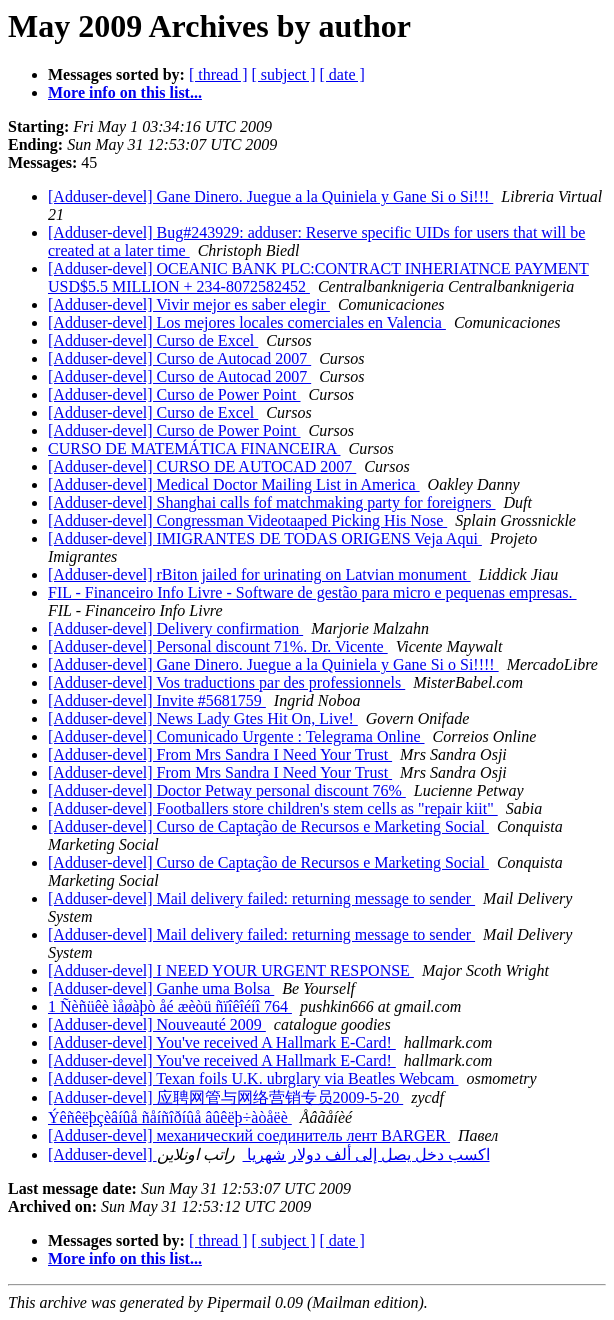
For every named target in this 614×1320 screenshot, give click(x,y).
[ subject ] (284, 74)
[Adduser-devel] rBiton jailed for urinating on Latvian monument (259, 574)
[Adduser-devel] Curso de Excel (153, 340)
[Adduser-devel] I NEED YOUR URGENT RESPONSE (231, 970)
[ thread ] (218, 74)
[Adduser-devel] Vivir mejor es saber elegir (189, 304)
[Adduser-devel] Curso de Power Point (174, 394)
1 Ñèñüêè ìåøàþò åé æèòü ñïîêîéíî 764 (170, 1006)
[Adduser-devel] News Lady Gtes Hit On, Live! (203, 718)
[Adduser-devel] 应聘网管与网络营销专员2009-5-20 (225, 1097)
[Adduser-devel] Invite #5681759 (157, 700)
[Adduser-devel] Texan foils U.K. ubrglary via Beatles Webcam (253, 1078)
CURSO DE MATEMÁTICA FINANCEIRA (194, 448)
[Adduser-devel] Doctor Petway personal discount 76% (227, 790)
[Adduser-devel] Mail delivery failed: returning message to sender (261, 898)
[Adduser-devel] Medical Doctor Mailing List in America (234, 484)
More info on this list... (125, 92)
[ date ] (342, 74)
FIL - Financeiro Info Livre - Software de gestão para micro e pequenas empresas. (312, 592)
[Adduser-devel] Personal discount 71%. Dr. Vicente (218, 646)
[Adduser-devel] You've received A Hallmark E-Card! (222, 1042)
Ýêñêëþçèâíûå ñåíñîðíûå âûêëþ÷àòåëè (170, 1117)
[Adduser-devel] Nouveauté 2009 (157, 1024)
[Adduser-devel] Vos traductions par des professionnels (226, 682)
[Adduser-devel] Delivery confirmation (175, 628)
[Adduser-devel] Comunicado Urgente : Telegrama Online (236, 736)
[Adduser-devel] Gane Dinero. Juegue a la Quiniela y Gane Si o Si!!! (270, 196)
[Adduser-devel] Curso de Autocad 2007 (179, 358)
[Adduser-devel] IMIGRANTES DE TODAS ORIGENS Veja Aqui (265, 538)
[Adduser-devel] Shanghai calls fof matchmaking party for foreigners (272, 502)
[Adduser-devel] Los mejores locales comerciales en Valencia (247, 322)
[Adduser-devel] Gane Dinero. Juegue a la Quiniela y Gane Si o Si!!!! (273, 664)
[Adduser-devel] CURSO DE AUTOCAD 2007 (202, 466)
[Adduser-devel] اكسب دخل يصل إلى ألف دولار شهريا (269, 1154)
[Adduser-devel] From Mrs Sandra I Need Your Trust (220, 754)
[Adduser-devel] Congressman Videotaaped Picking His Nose (247, 520)
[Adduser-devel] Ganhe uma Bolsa (161, 988)
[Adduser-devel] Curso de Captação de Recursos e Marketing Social (268, 826)
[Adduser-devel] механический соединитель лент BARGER (249, 1135)
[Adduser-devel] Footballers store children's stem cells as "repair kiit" (273, 808)
